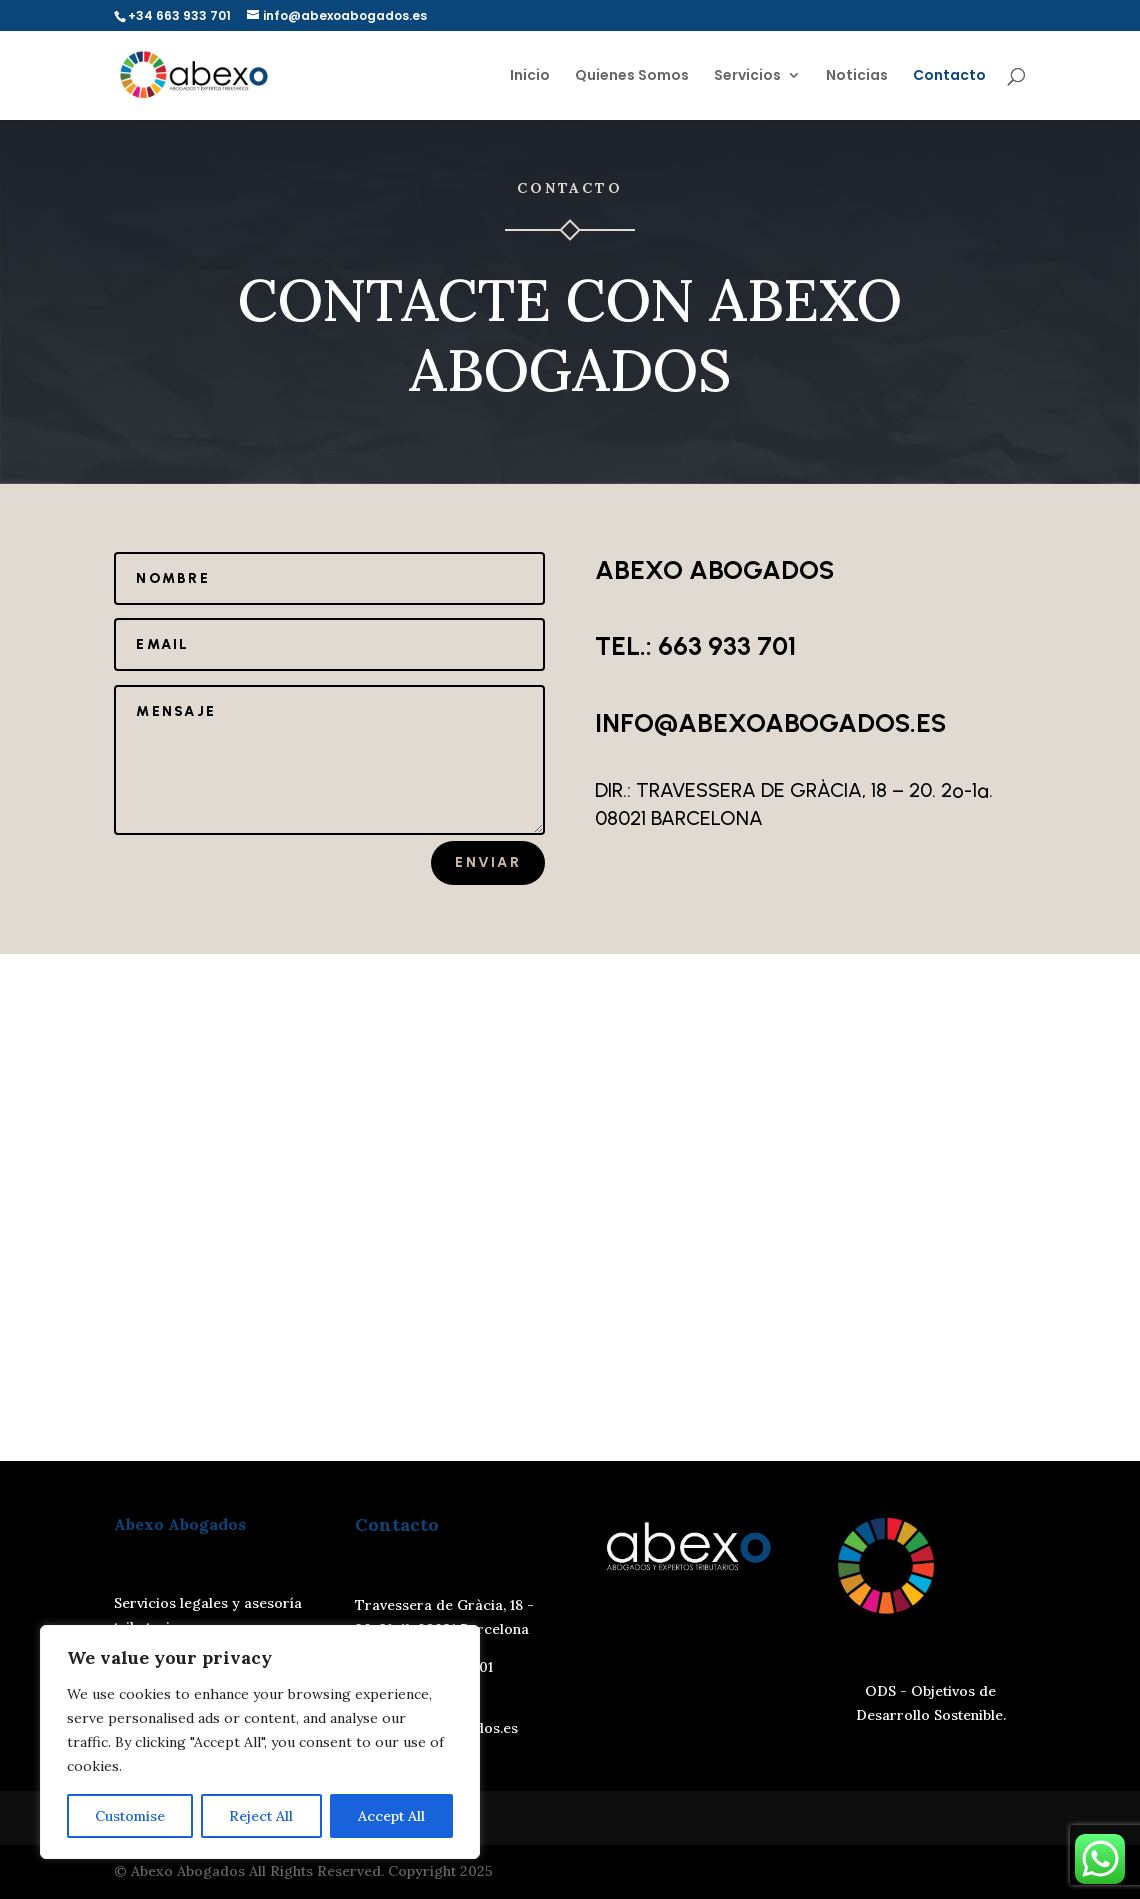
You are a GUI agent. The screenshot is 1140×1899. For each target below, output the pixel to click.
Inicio (530, 76)
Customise (130, 1816)
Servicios (747, 76)
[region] (260, 1742)
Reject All (261, 1816)
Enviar (487, 862)
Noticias (857, 76)
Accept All (391, 1816)
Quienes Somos (632, 76)
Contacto (949, 76)
